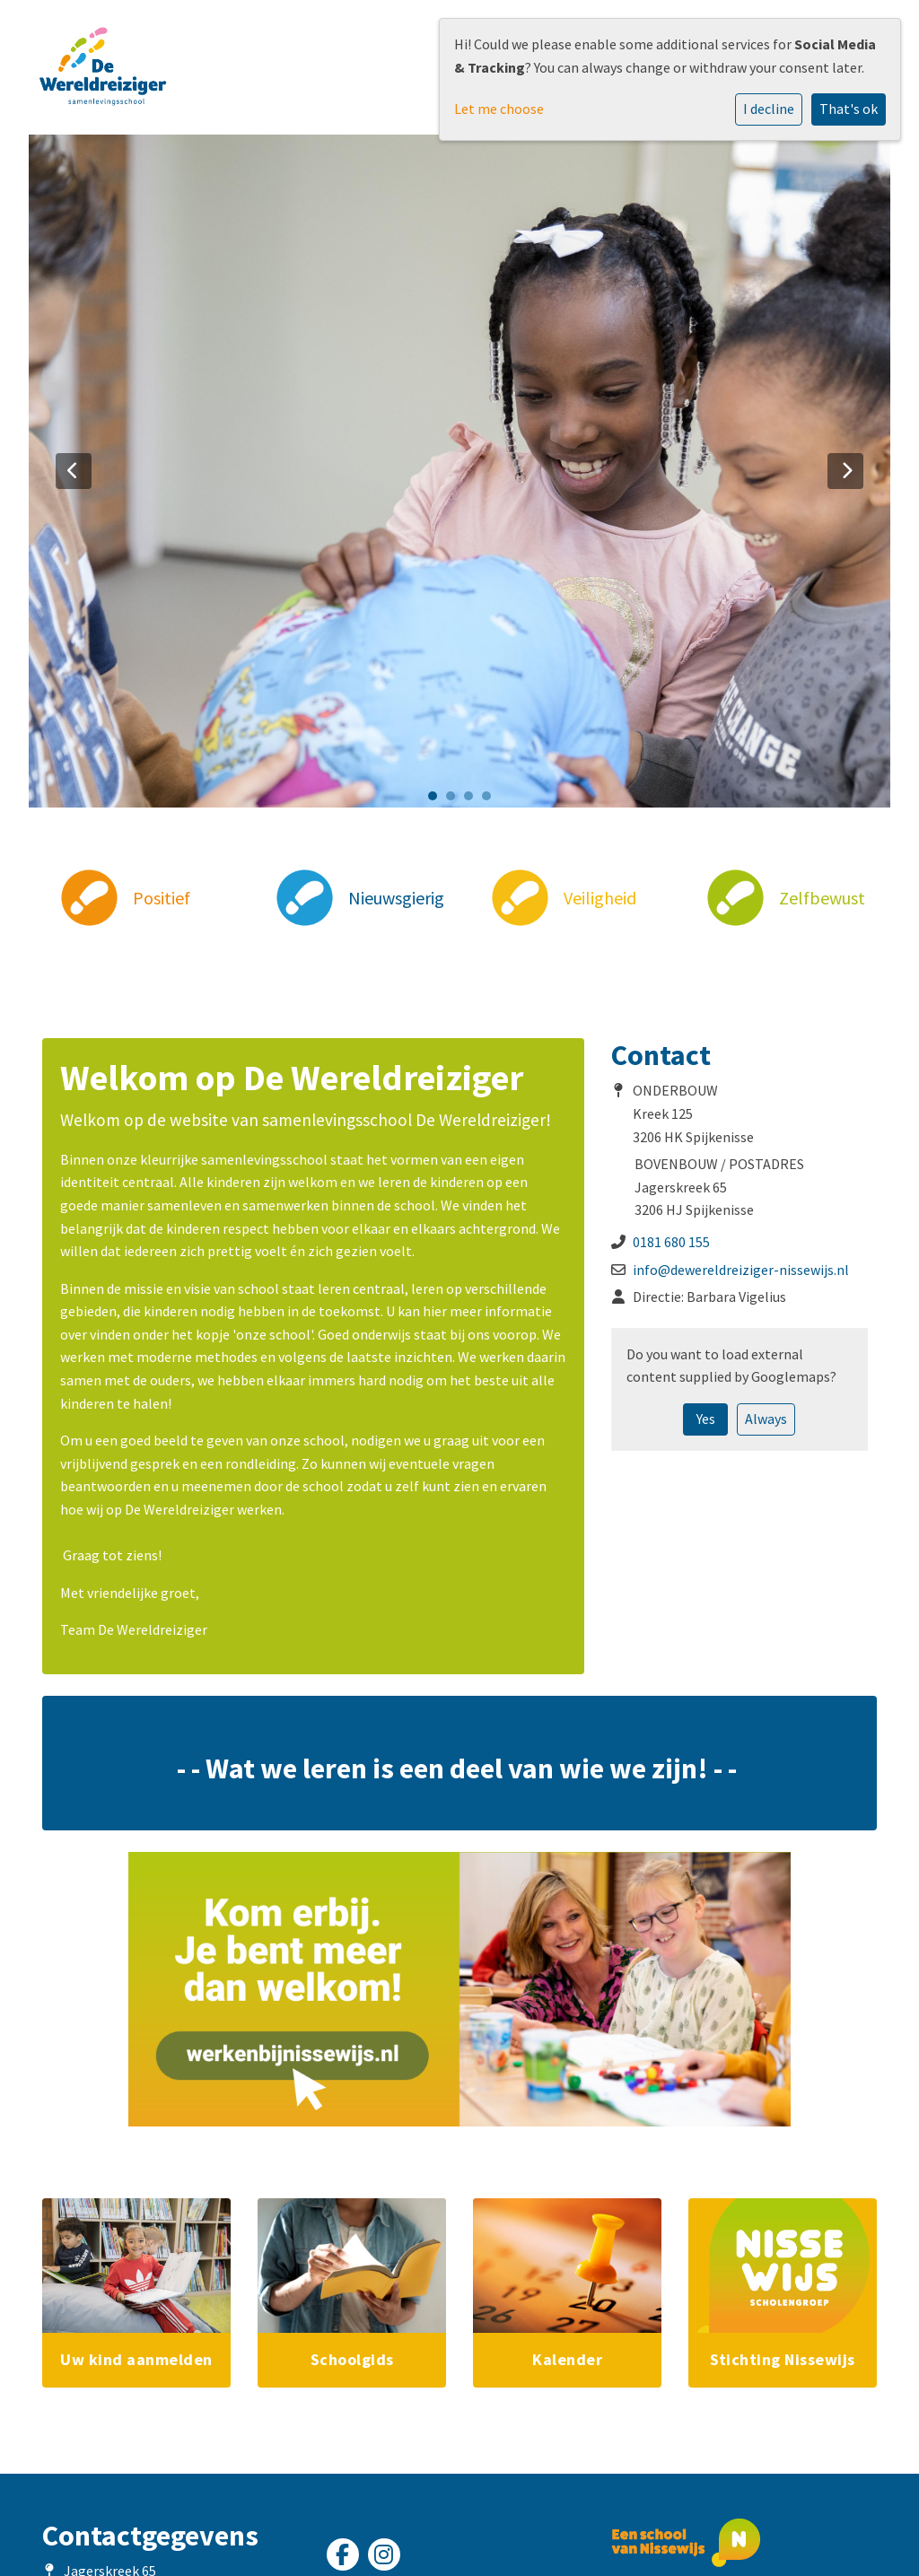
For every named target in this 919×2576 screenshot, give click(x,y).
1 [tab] (437, 800)
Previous (74, 471)
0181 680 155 (671, 1242)
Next (845, 471)
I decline (768, 109)
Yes (705, 1419)
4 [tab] (491, 800)
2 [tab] (455, 800)
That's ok (848, 109)
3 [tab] (473, 800)
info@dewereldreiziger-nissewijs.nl (741, 1270)
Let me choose (499, 109)
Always (766, 1419)
